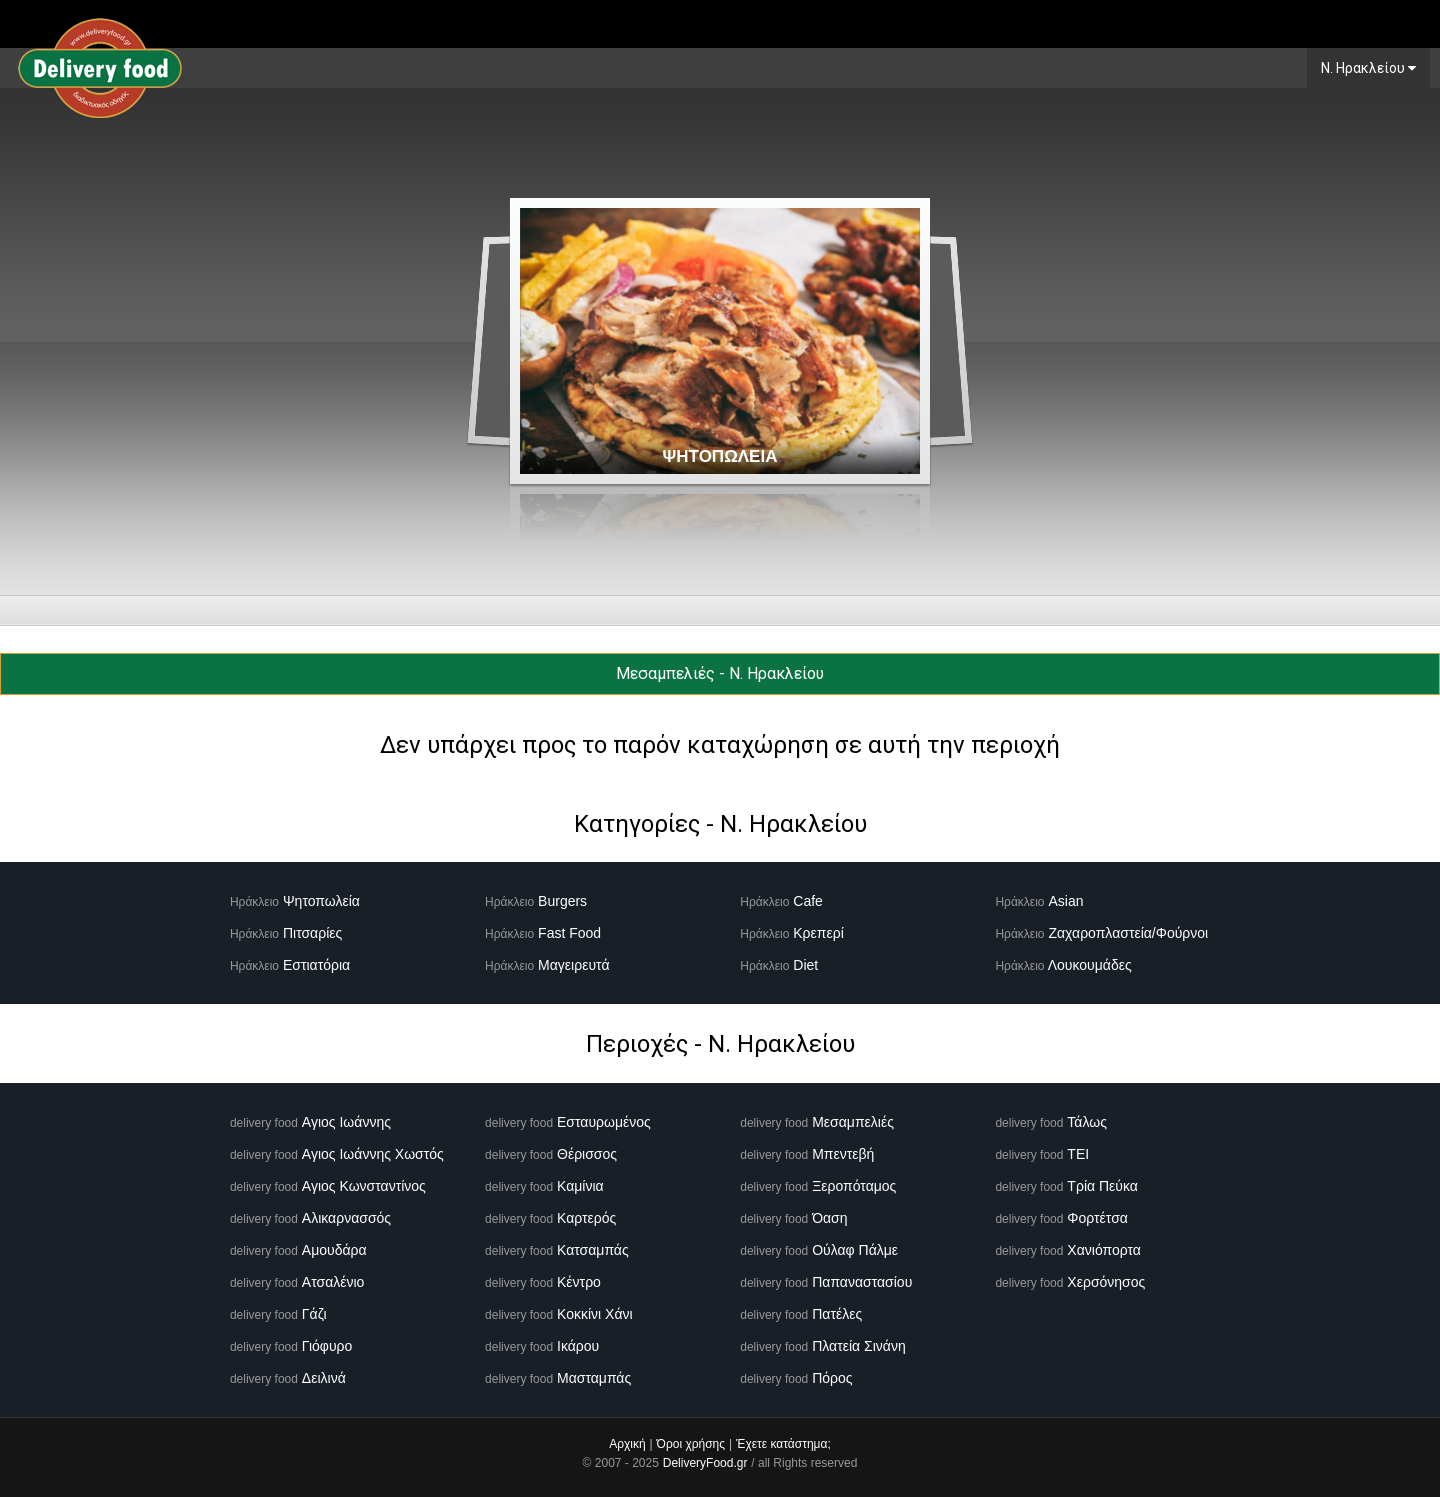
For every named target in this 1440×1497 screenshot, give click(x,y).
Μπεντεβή (843, 1154)
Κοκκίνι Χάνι (595, 1314)
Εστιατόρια (316, 965)
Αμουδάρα (334, 1250)
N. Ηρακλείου (1368, 68)
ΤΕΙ (1078, 1154)
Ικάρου (578, 1346)
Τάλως (1087, 1122)
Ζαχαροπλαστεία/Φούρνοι (1128, 933)
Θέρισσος (587, 1154)
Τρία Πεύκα (1102, 1186)
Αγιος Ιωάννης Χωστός (373, 1154)
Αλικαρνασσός (346, 1218)
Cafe (808, 901)
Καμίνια (580, 1186)
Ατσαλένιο (333, 1282)
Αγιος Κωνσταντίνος (364, 1186)
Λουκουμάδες (1090, 965)
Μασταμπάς (594, 1378)
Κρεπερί (818, 933)
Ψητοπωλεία (321, 901)
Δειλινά (324, 1378)
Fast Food (569, 933)
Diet (805, 965)
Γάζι (314, 1314)
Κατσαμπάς (593, 1250)
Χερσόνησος (1106, 1282)
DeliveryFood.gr (705, 1463)
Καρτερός (586, 1218)
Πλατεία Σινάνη (859, 1346)
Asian (1065, 901)
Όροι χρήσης (691, 1444)
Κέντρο (579, 1282)
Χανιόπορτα (1104, 1250)
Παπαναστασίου (862, 1282)
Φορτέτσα (1097, 1218)
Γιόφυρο (327, 1346)
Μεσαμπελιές (853, 1122)
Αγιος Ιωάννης (346, 1122)
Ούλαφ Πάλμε (855, 1250)
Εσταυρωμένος (604, 1122)
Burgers (562, 901)
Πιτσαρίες (312, 933)
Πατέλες (837, 1314)
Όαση (829, 1218)
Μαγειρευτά (573, 965)
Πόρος (832, 1378)
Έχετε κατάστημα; (783, 1444)
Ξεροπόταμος (854, 1186)
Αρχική (627, 1444)
